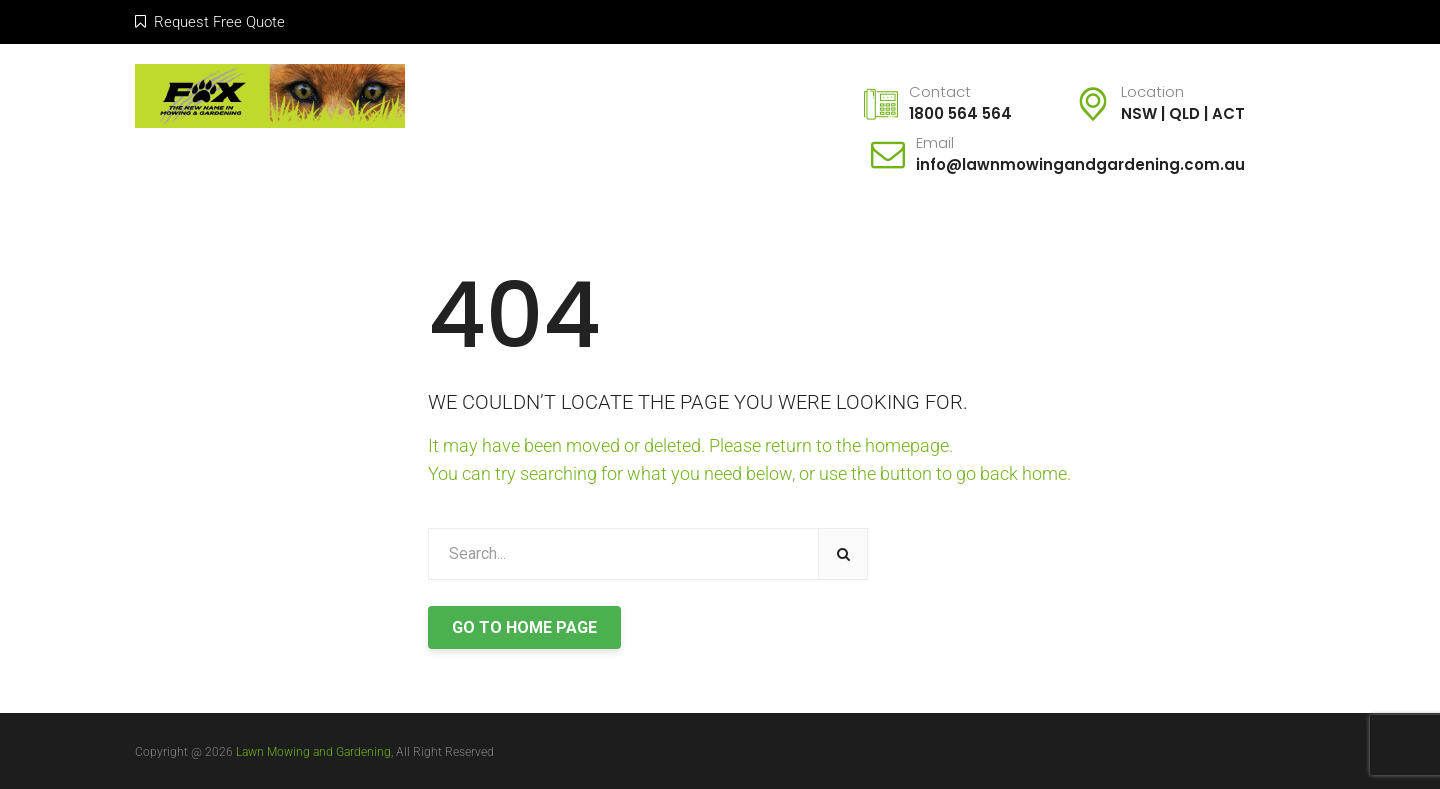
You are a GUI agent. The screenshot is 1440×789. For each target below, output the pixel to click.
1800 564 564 (960, 113)
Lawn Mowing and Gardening (313, 752)
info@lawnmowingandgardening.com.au (1080, 164)
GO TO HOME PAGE (524, 627)
